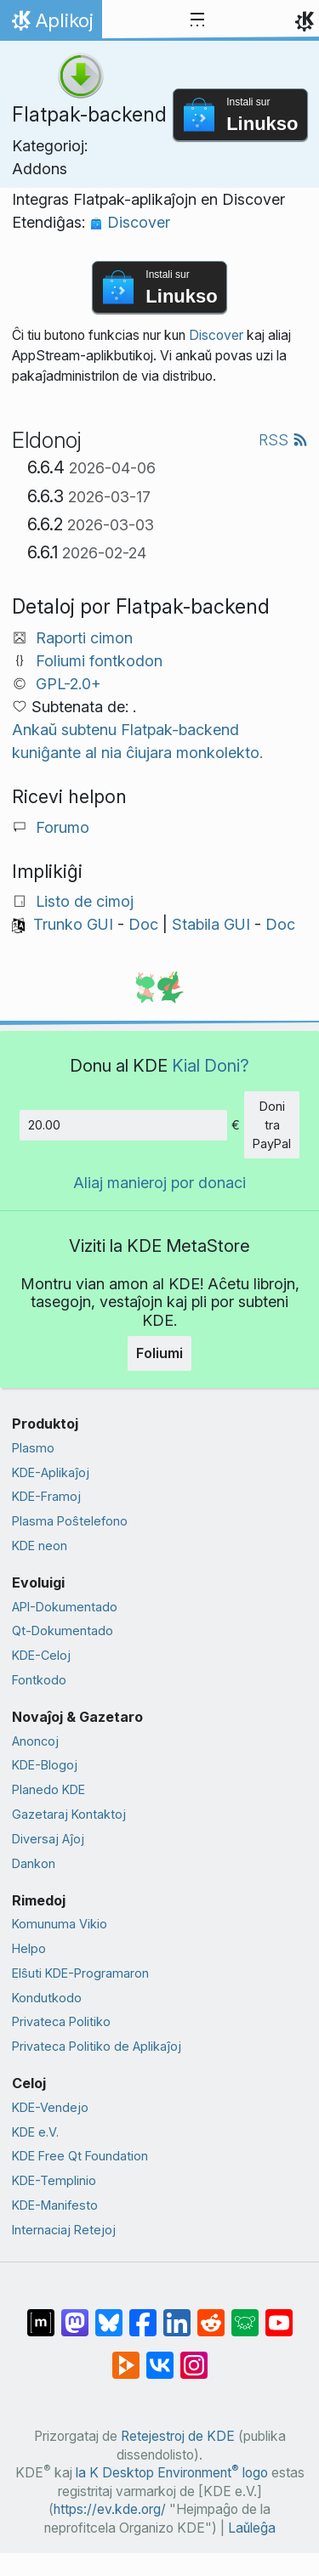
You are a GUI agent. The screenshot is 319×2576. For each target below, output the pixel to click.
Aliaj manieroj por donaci (159, 1183)
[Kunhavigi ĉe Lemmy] (245, 2314)
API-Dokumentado (64, 1606)
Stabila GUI (211, 924)
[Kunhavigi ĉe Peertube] (126, 2356)
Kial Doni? (210, 1065)
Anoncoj (35, 1741)
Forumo (62, 827)
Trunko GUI (73, 924)
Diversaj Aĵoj (48, 1839)
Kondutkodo (47, 1997)
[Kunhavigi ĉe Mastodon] (74, 2314)
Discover (129, 222)
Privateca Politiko (61, 2021)
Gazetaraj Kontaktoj (69, 1814)
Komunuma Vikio (59, 1923)
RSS (283, 440)
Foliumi (159, 1353)
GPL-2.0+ (68, 684)
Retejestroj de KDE (178, 2436)
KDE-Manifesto (55, 2205)
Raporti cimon (84, 638)
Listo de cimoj (85, 901)
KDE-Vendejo (50, 2107)
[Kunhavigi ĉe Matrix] (40, 2314)
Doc (143, 924)
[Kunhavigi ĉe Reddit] (211, 2314)
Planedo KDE (48, 1789)
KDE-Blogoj (44, 1765)
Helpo (29, 1948)
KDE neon (39, 1545)
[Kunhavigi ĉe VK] (160, 2356)
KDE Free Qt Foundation (80, 2156)
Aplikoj (51, 24)
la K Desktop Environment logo (172, 2473)
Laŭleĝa (252, 2528)
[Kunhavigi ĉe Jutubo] (279, 2314)
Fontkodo (39, 1680)
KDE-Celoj (41, 1655)
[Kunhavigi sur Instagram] (194, 2356)
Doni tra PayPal (272, 1124)
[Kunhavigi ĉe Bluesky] (108, 2314)
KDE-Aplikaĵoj (50, 1472)
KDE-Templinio (54, 2180)
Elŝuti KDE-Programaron (80, 1973)
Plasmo (33, 1448)
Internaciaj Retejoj (64, 2229)
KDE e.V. (35, 2132)
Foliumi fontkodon (99, 661)
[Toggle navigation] (197, 20)
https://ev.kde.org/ (110, 2509)
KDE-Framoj (46, 1496)
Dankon (33, 1863)
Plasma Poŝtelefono (70, 1521)
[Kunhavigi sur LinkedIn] (177, 2314)
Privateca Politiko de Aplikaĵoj (96, 2046)
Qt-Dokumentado (62, 1630)
